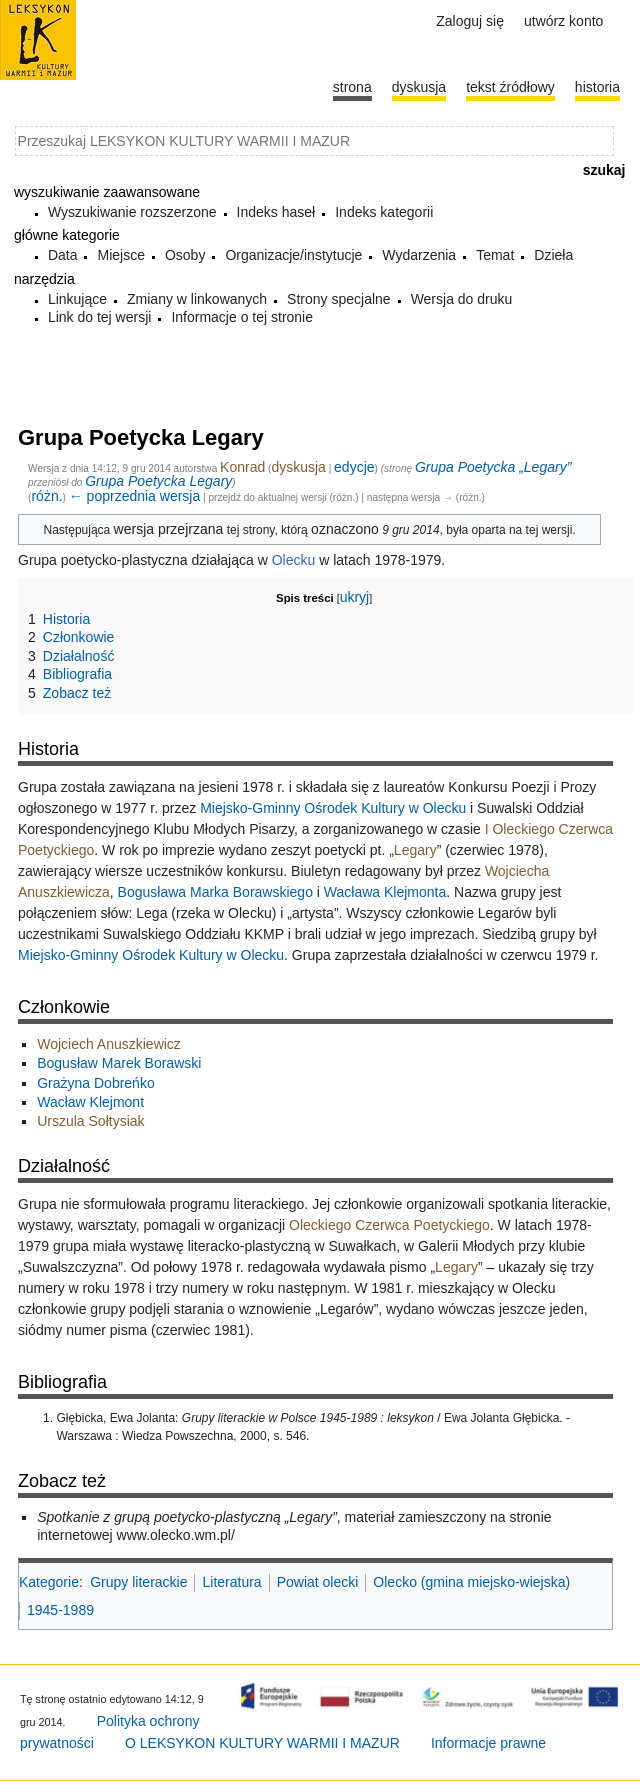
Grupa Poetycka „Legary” (493, 467)
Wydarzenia (419, 255)
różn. (46, 496)
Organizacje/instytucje (293, 255)
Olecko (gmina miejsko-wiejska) (471, 1582)
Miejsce (120, 255)
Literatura (231, 1582)
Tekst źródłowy (510, 87)
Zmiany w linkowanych (197, 299)
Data (63, 255)
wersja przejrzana (169, 529)
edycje (354, 467)
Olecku (294, 560)
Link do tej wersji (100, 317)
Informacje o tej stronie (242, 317)
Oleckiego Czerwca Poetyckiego (389, 1225)
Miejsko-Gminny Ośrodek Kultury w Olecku (333, 808)
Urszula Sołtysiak (90, 1121)
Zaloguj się (470, 21)
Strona (352, 87)
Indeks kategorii (384, 212)
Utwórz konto (563, 21)
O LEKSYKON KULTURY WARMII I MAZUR (262, 1743)
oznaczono (345, 529)
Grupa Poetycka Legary (158, 481)
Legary (415, 850)
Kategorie (49, 1582)
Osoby (185, 255)
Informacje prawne (488, 1743)
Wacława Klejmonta (385, 892)
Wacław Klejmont (90, 1102)
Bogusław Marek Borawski (119, 1063)
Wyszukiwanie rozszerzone (132, 212)
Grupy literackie (138, 1582)
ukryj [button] (355, 597)
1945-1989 (60, 1610)
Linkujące (77, 299)
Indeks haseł (276, 212)
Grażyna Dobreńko (96, 1083)
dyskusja (298, 467)
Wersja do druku (462, 299)
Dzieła (553, 255)
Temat (495, 255)
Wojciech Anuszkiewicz (109, 1044)
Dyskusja (419, 87)
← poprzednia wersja (135, 496)
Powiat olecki (318, 1582)
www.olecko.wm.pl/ (176, 1535)
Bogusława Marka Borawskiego (215, 892)
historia (597, 87)
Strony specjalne (339, 299)
